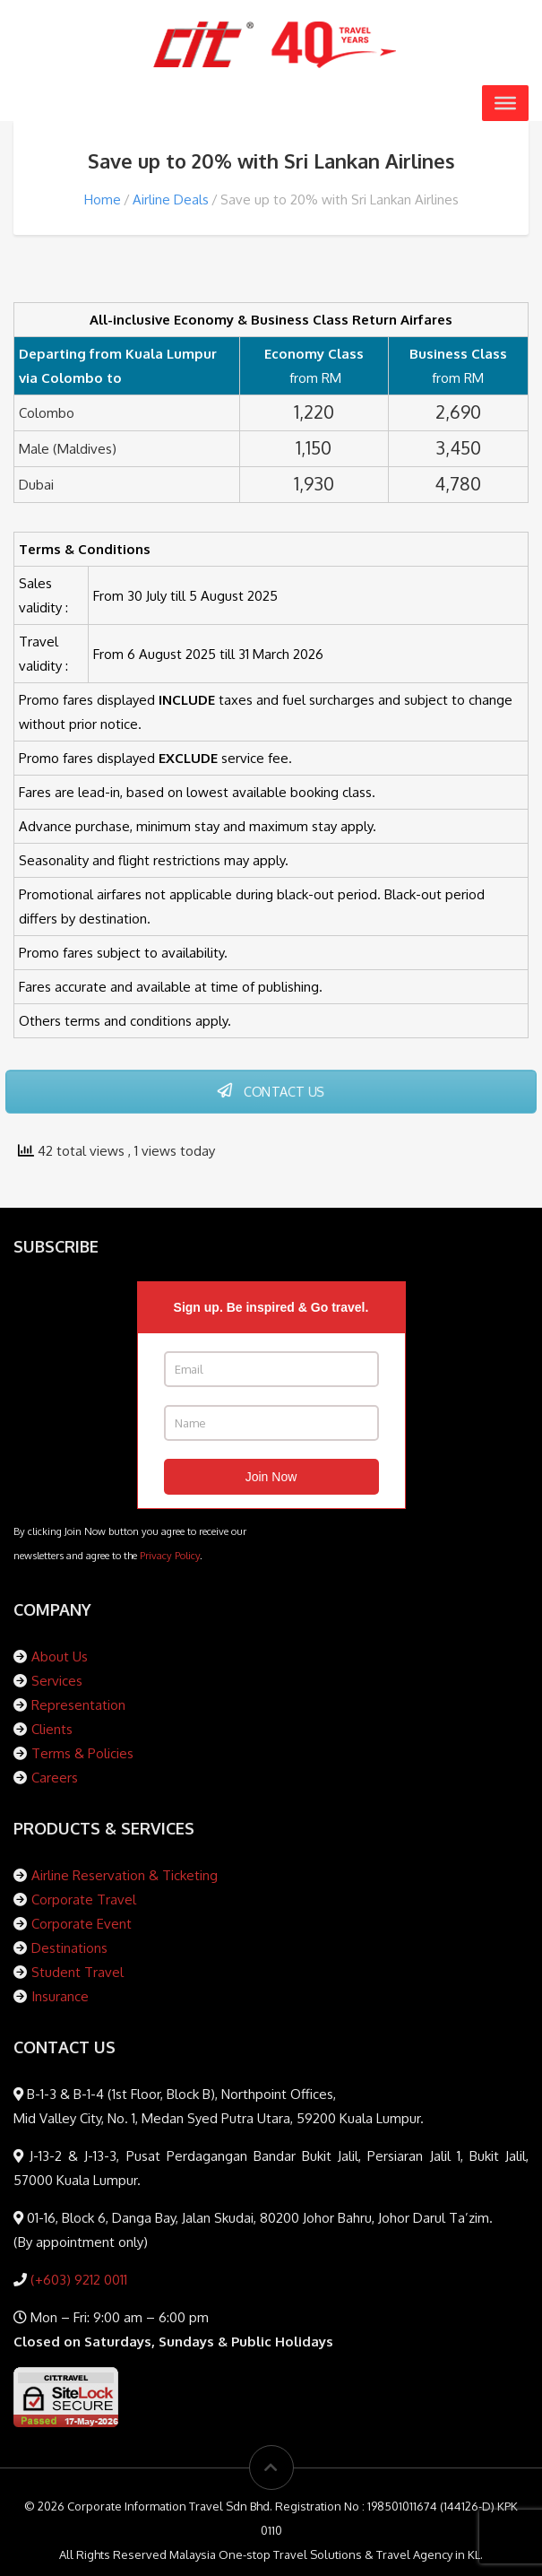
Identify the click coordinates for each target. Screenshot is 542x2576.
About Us (59, 1656)
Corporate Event (81, 1923)
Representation (78, 1704)
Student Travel (77, 1972)
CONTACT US (271, 1091)
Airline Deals (171, 199)
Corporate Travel (83, 1899)
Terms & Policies (82, 1753)
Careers (54, 1777)
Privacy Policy (170, 1555)
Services (56, 1680)
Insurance (60, 1996)
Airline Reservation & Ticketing (124, 1875)
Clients (52, 1729)
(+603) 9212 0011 (77, 2279)
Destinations (69, 1947)
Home (102, 199)
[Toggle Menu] (505, 103)
